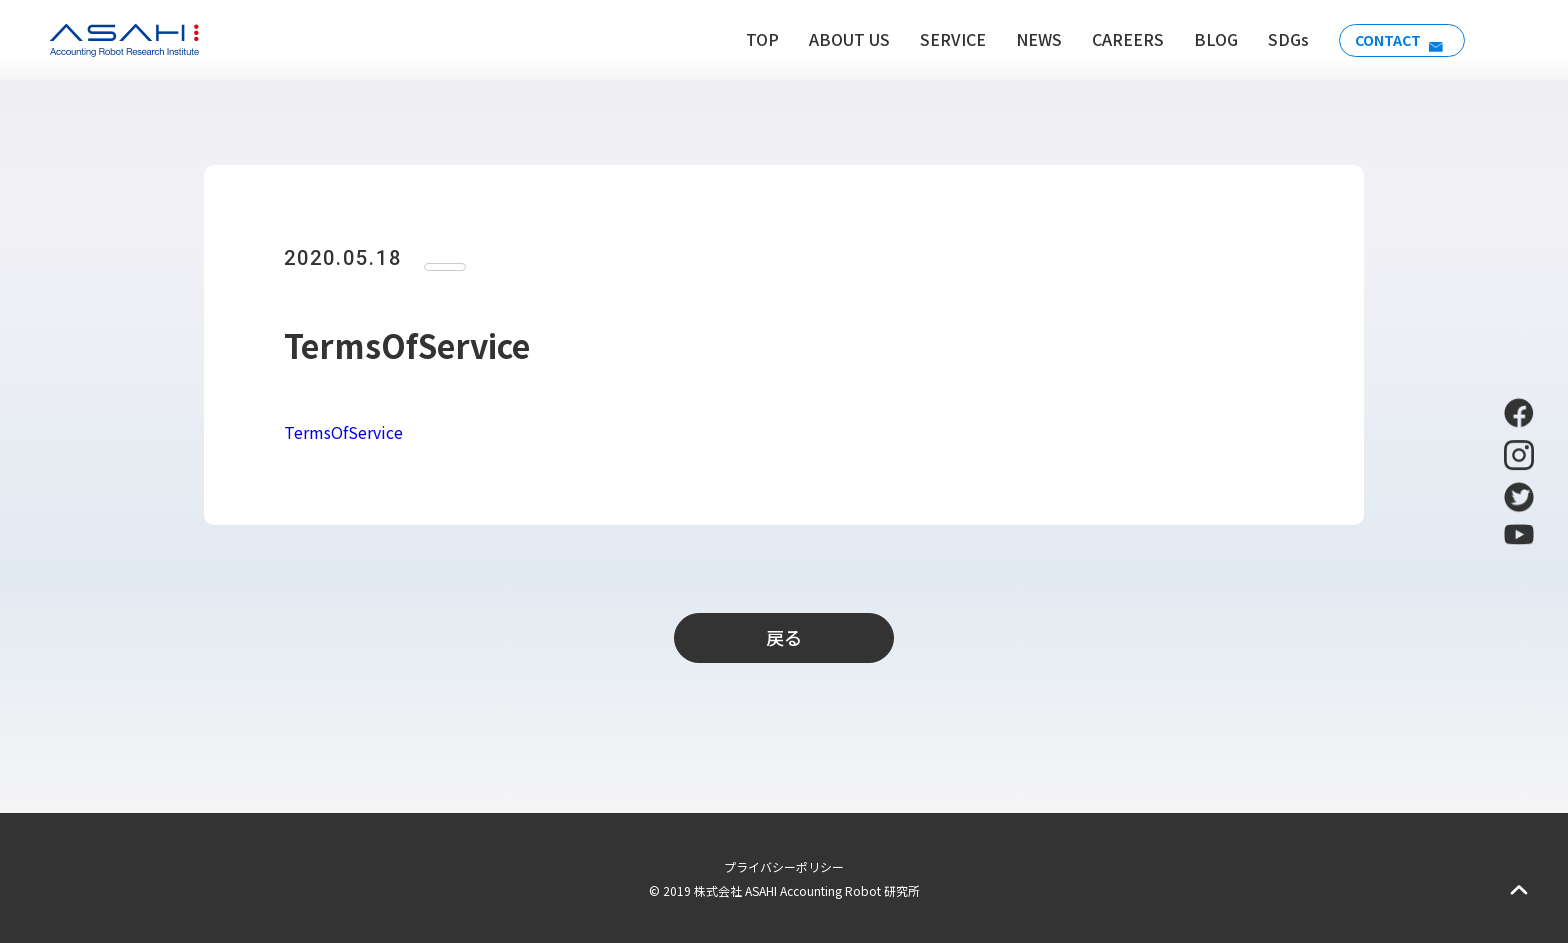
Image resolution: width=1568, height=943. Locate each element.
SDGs (1274, 39)
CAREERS (1114, 39)
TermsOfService (343, 432)
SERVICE (939, 39)
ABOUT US (835, 39)
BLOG (1202, 39)
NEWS (1025, 39)
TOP (748, 39)
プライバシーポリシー (784, 866)
